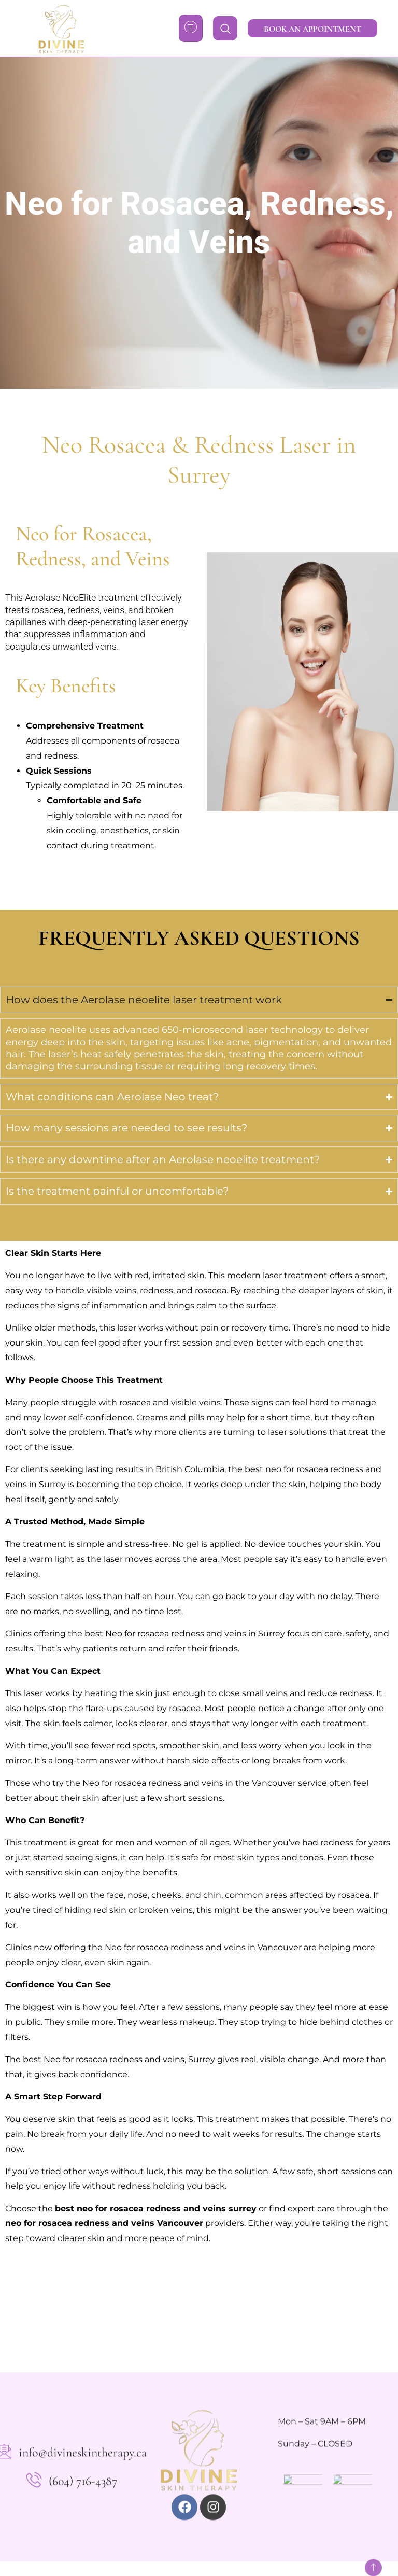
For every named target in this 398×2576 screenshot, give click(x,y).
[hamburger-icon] (191, 28)
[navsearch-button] (225, 28)
